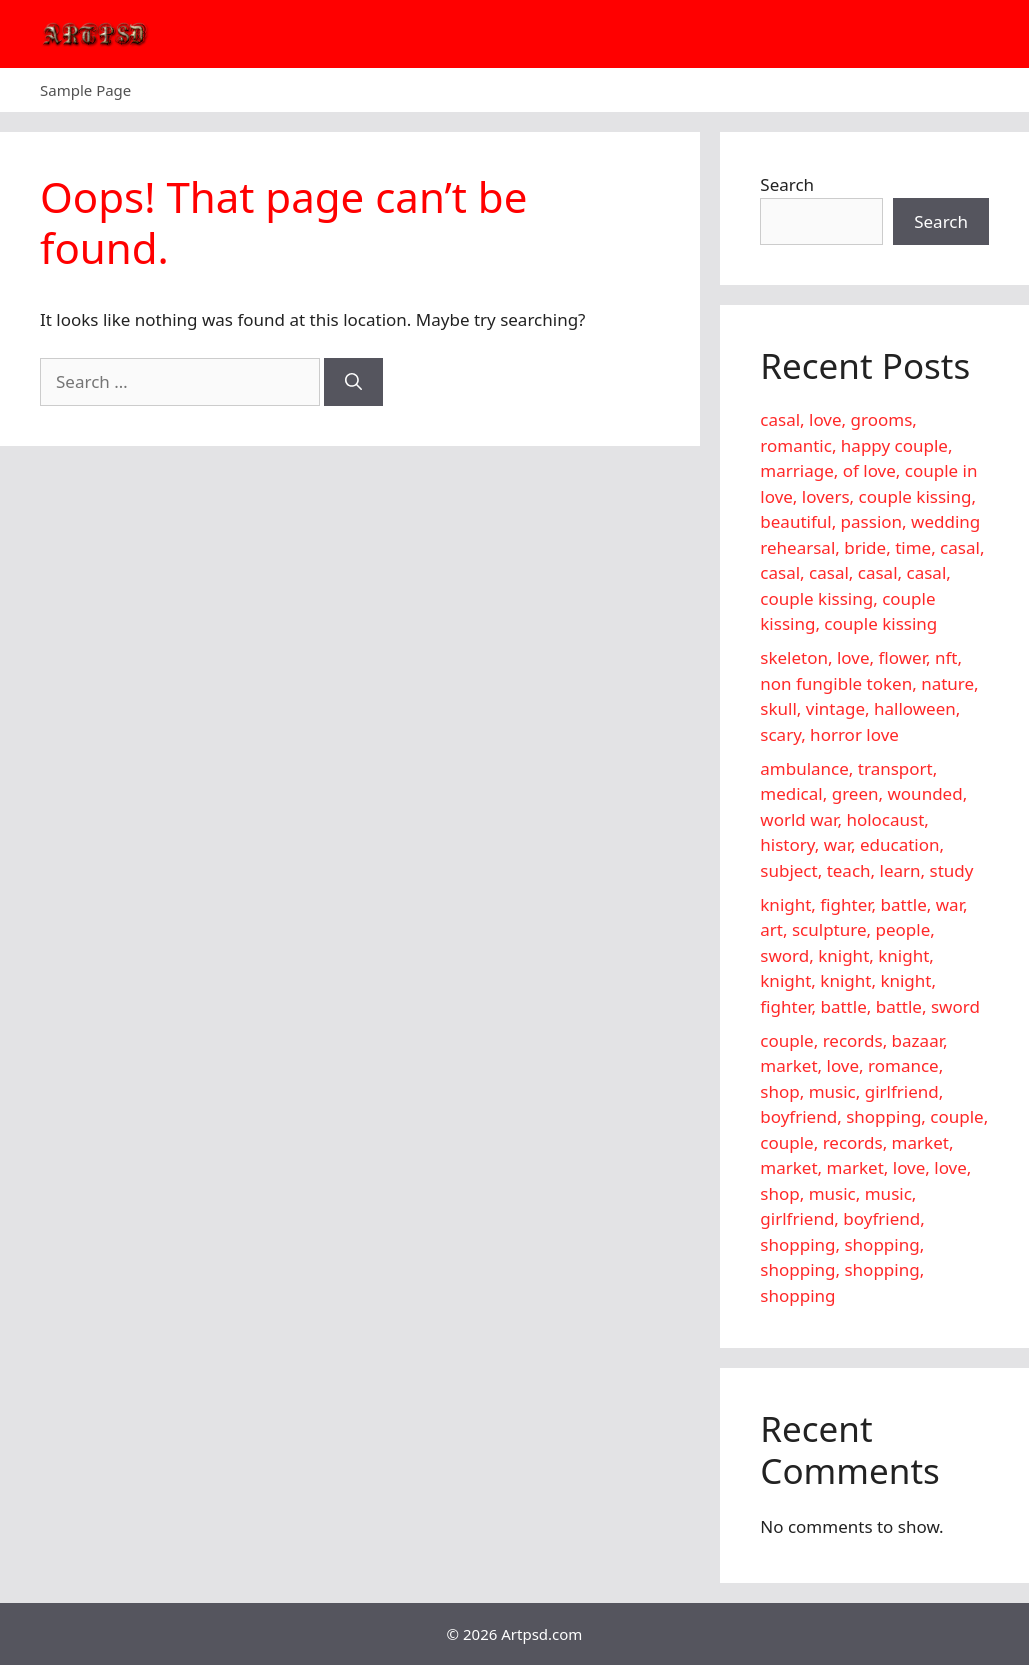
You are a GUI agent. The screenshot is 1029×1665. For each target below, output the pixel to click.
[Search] (353, 382)
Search (787, 184)
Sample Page (85, 90)
